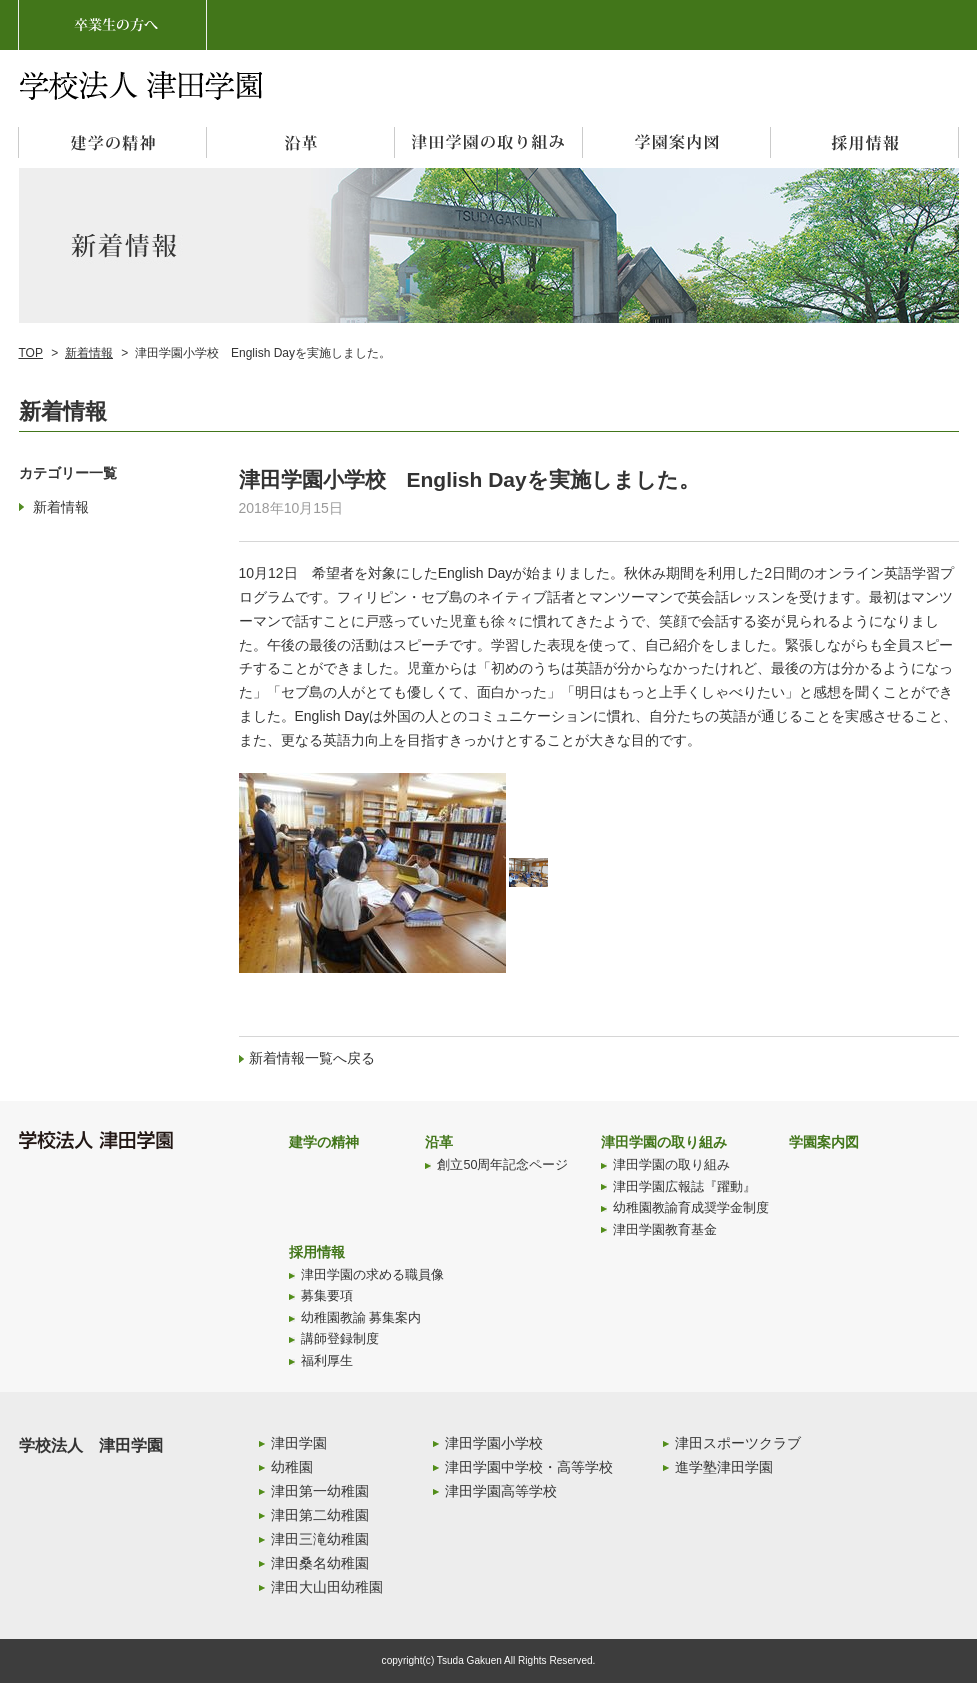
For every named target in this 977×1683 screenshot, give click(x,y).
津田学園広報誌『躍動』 (684, 1187)
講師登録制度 (340, 1339)
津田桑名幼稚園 (320, 1563)
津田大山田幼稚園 (327, 1587)
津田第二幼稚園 (320, 1515)
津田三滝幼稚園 (320, 1539)
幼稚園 (292, 1467)
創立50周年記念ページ (502, 1165)
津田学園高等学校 (501, 1491)
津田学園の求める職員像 (372, 1275)
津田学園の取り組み (664, 1142)
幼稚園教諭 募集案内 (361, 1318)
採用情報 (317, 1252)
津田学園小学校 (494, 1443)
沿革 (439, 1142)
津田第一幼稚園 (320, 1491)
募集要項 (327, 1296)
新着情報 (89, 353)
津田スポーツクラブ (738, 1443)
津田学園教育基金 (665, 1230)
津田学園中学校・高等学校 (529, 1467)
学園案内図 (824, 1142)
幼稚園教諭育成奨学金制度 (691, 1208)
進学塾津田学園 (724, 1467)
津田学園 (299, 1443)
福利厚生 (327, 1361)
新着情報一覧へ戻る (312, 1058)
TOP (31, 353)
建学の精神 (324, 1142)
